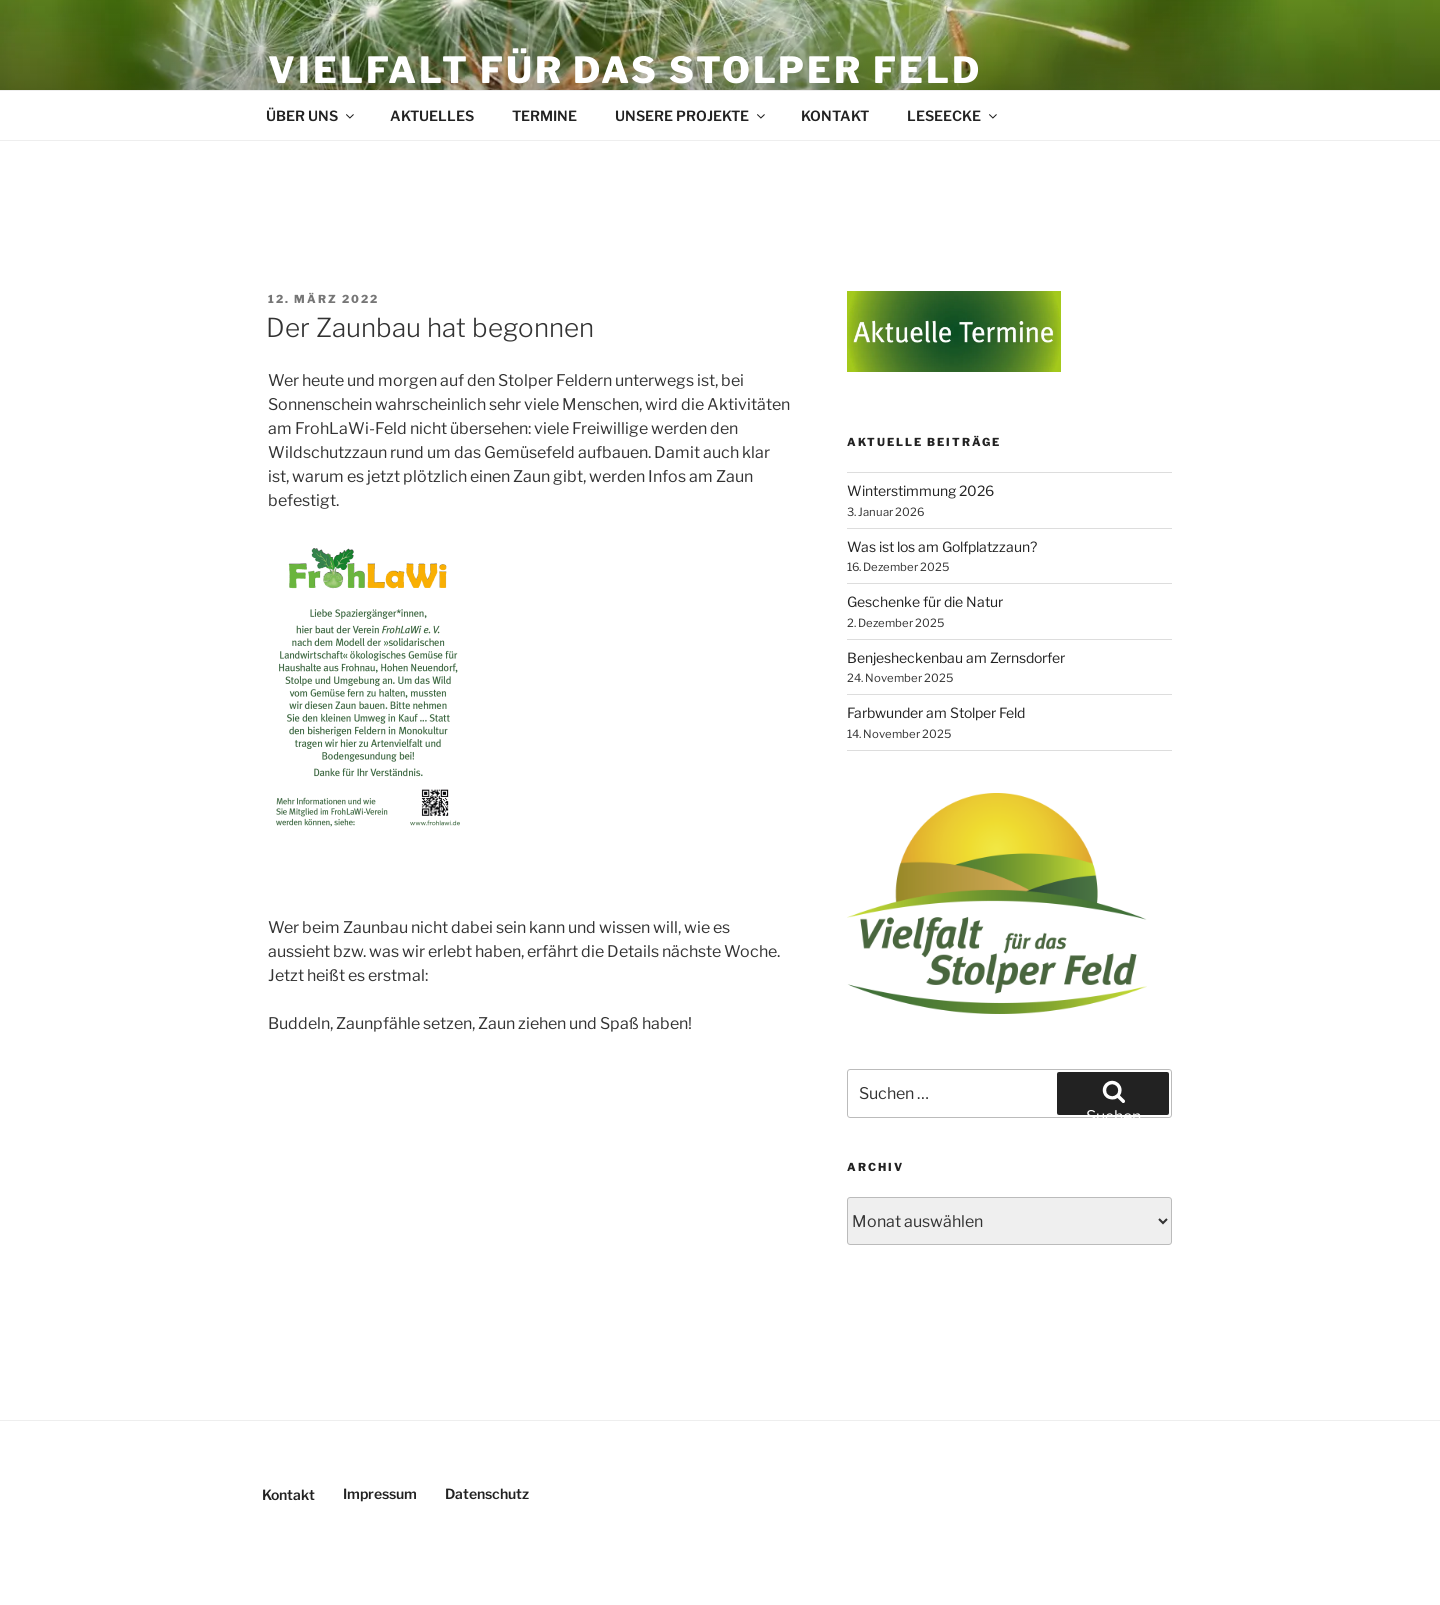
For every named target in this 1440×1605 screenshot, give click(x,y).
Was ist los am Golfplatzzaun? (942, 546)
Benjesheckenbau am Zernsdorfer (956, 657)
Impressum (380, 1493)
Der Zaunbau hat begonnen (430, 327)
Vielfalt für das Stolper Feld (625, 70)
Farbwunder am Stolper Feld (936, 712)
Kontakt (835, 115)
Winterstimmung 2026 (920, 490)
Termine (544, 115)
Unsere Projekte (691, 115)
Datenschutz (487, 1493)
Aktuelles (432, 115)
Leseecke (953, 115)
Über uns (311, 115)
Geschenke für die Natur (925, 601)
